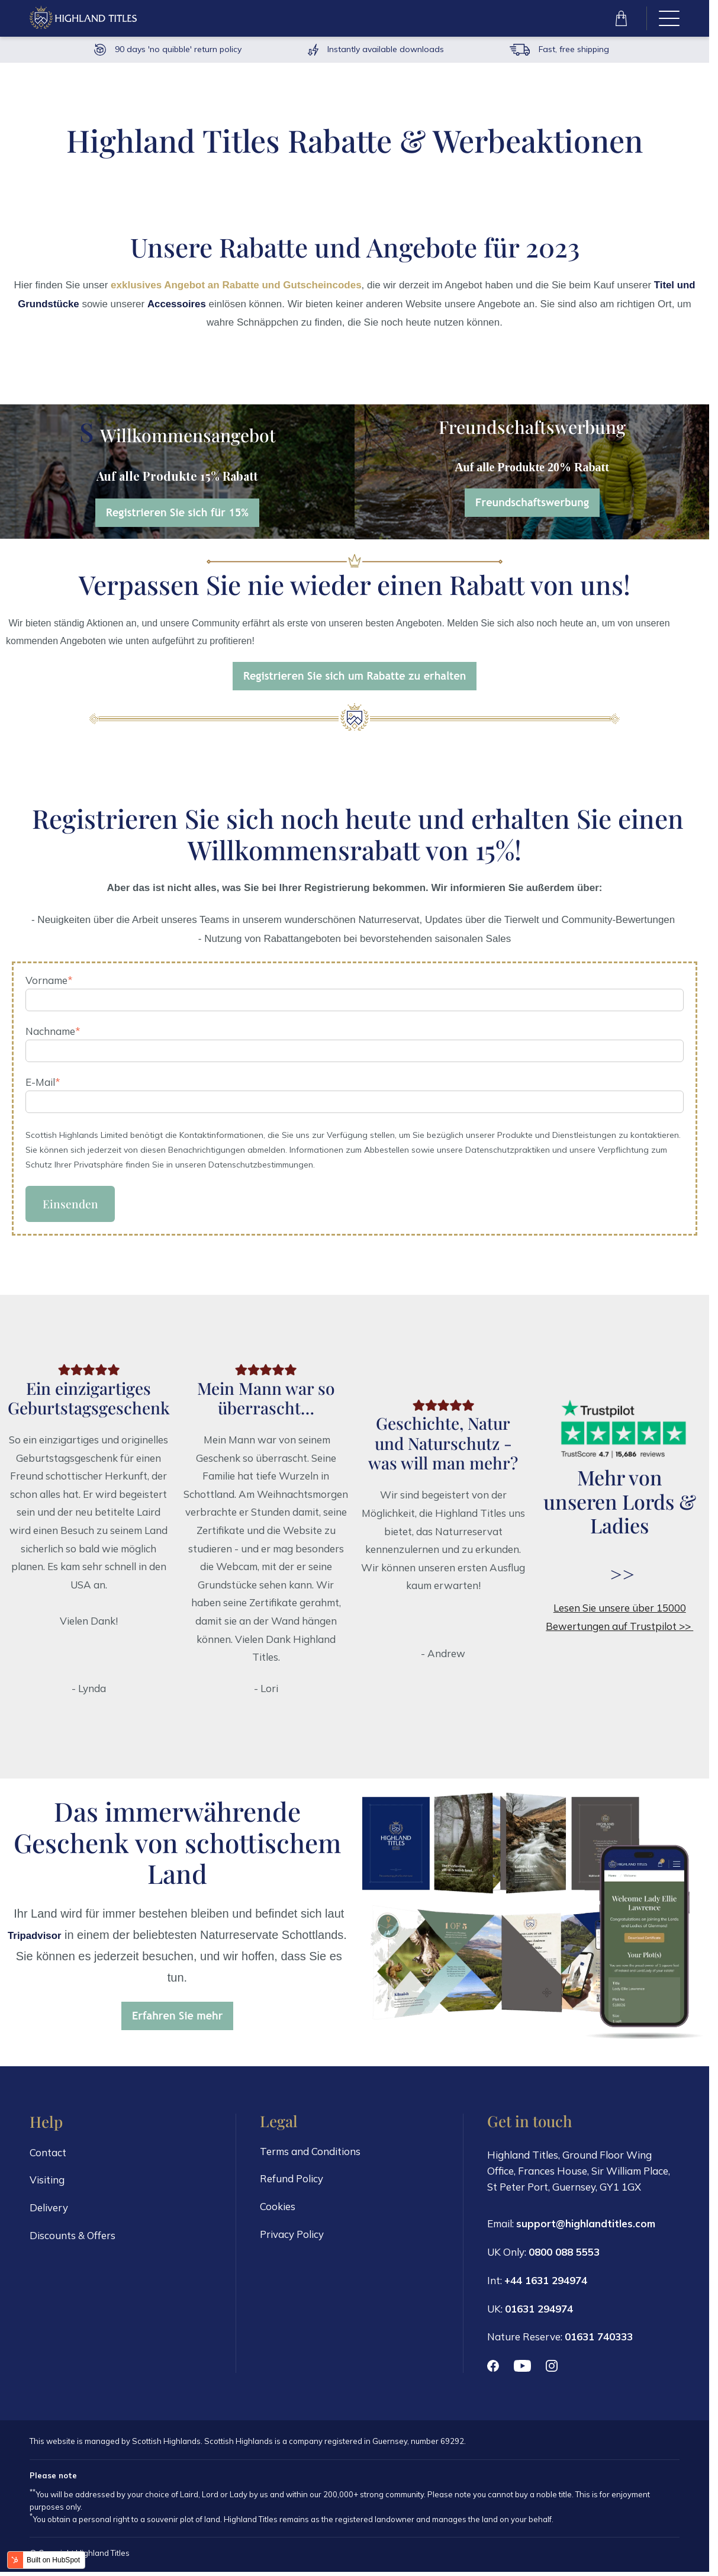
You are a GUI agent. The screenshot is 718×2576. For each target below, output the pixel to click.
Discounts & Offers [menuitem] (73, 2239)
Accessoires (177, 304)
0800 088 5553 (564, 2253)
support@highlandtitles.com (586, 2226)
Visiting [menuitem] (47, 2183)
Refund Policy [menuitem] (291, 2182)
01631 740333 (599, 2337)
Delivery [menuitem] (49, 2211)
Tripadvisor (34, 1938)
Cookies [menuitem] (277, 2210)
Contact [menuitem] (48, 2155)
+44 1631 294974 (545, 2281)
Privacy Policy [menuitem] (292, 2237)
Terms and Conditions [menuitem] (310, 2154)
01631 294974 (539, 2310)
